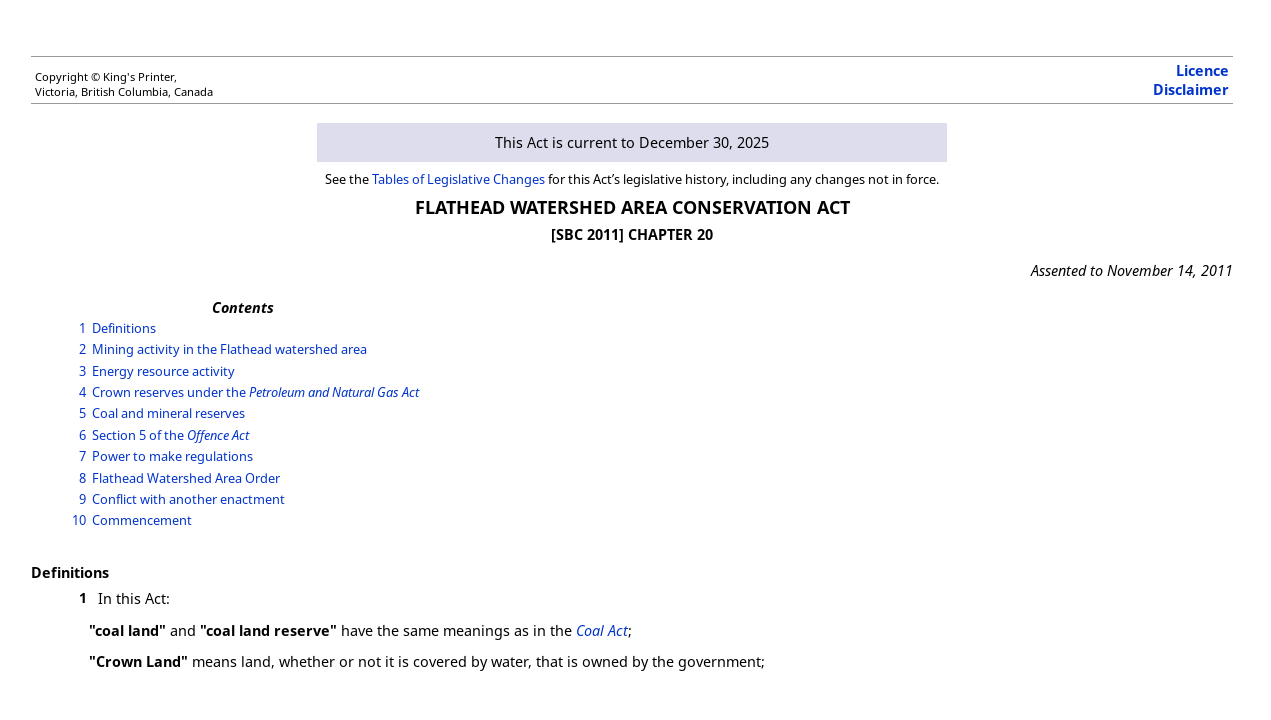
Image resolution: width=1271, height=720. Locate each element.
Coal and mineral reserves (168, 413)
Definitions (124, 328)
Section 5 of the (170, 435)
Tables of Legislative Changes (458, 179)
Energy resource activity (163, 371)
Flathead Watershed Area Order (186, 478)
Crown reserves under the (255, 392)
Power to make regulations (172, 456)
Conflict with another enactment (188, 499)
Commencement (142, 520)
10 (79, 520)
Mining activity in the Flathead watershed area (229, 349)
